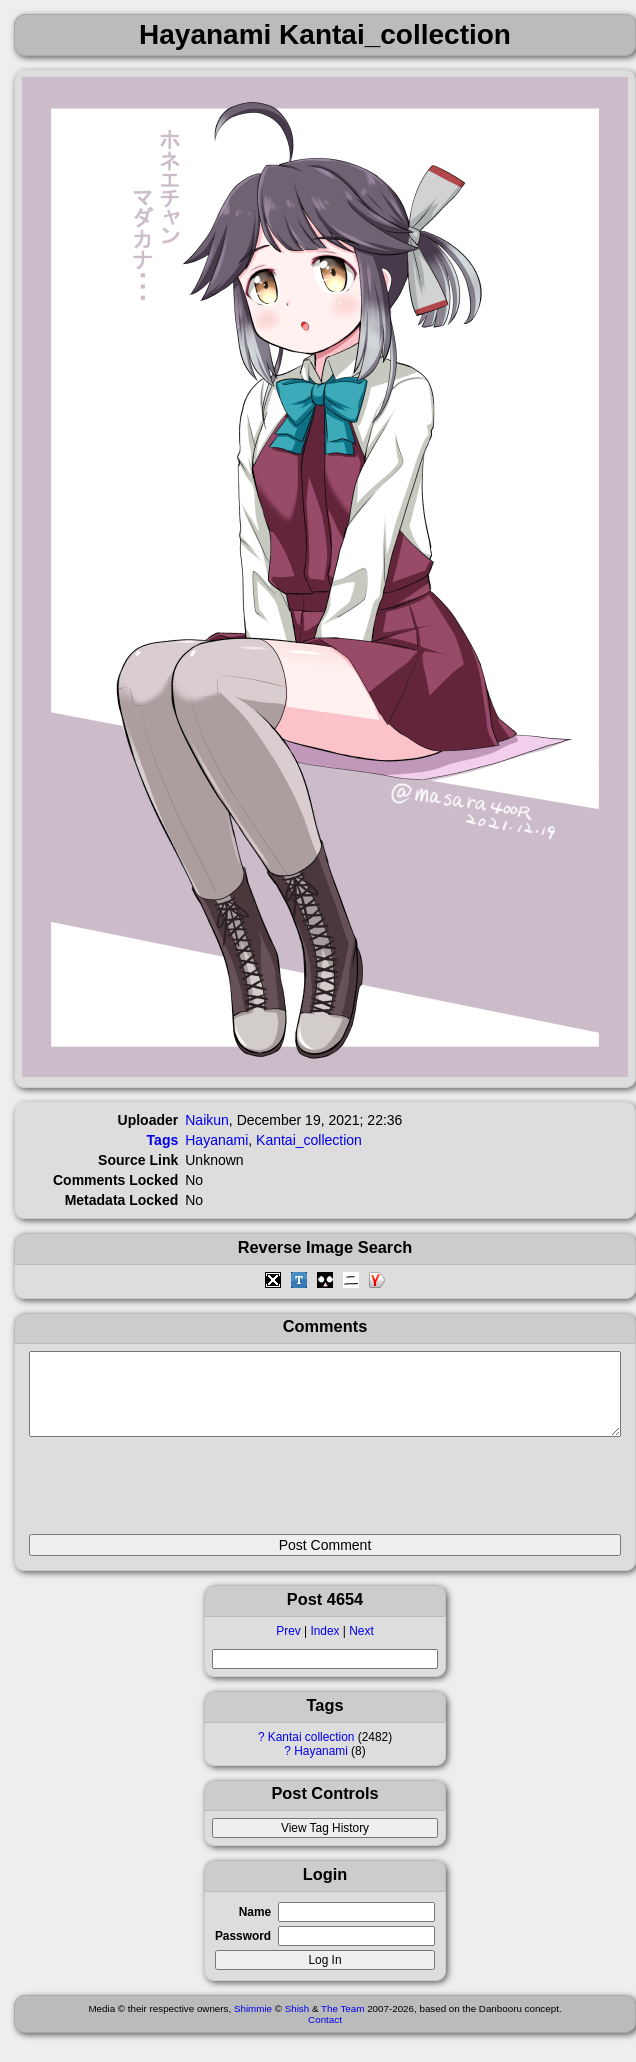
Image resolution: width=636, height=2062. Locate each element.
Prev (288, 1646)
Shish (297, 2023)
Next (361, 1646)
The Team (342, 2023)
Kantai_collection (309, 1140)
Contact (325, 2034)
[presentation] (181, 1494)
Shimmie (253, 2023)
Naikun (207, 1120)
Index (324, 1646)
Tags (163, 1140)
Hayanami (321, 1766)
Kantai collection (311, 1752)
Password (243, 1951)
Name (255, 1927)
